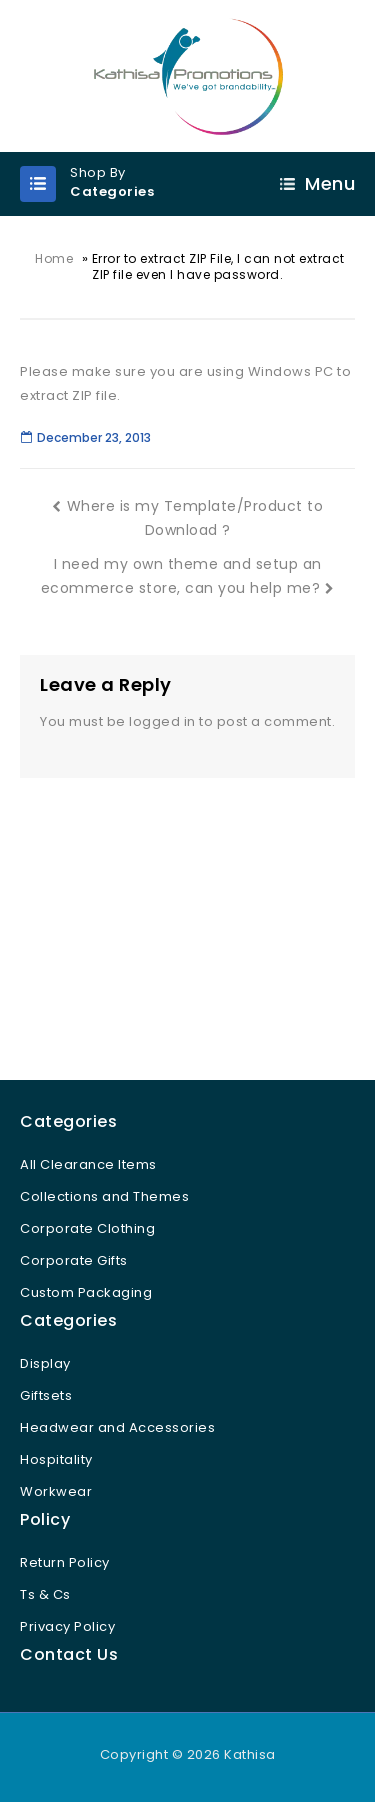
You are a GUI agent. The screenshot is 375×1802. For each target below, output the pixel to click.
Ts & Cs (45, 1594)
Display (45, 1363)
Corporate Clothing (87, 1228)
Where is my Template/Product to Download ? (187, 518)
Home (54, 258)
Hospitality (56, 1459)
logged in (162, 721)
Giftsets (46, 1395)
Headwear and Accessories (117, 1427)
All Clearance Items (88, 1164)
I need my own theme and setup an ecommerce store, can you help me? (188, 576)
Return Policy (65, 1562)
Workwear (56, 1491)
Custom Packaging (86, 1292)
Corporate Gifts (74, 1260)
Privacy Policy (67, 1626)
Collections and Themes (104, 1196)
